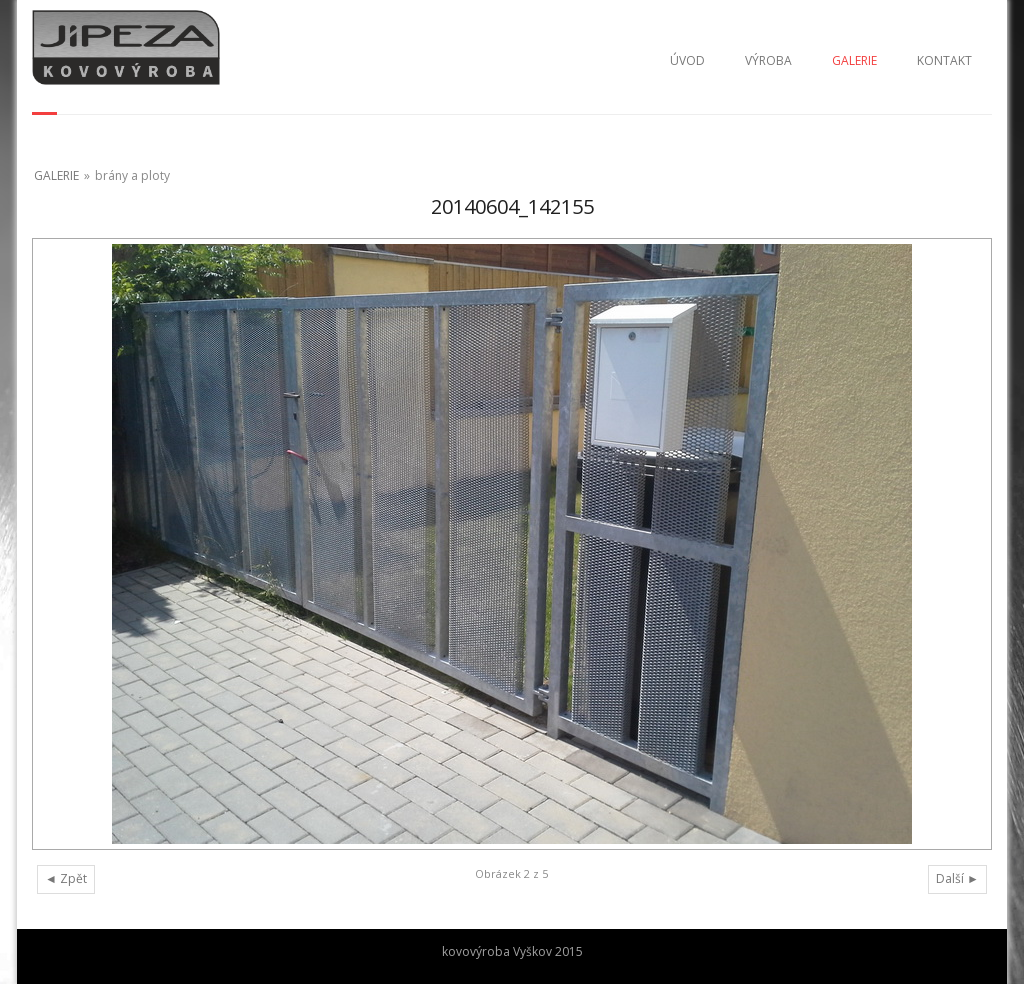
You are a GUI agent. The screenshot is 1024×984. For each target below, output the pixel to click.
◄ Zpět (66, 878)
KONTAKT (944, 60)
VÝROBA (768, 60)
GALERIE (854, 60)
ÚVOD (687, 60)
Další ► (957, 878)
